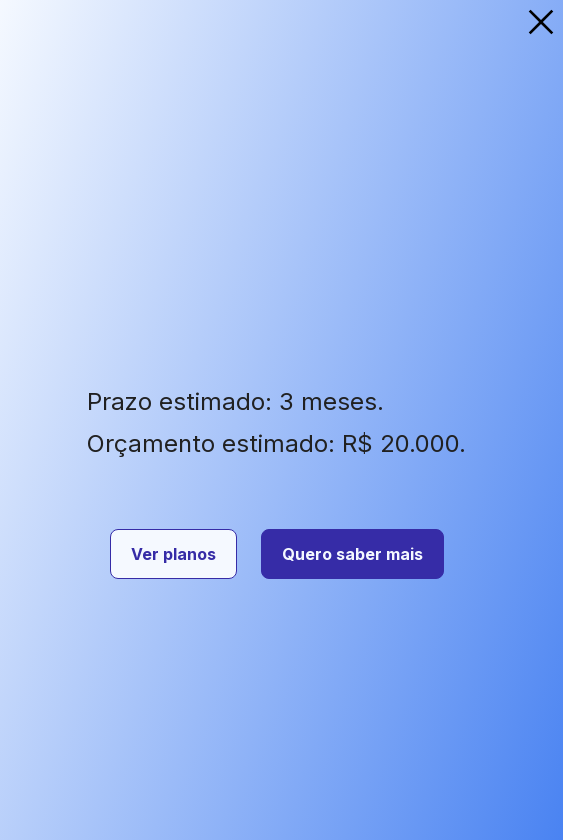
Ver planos (173, 554)
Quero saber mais (352, 554)
